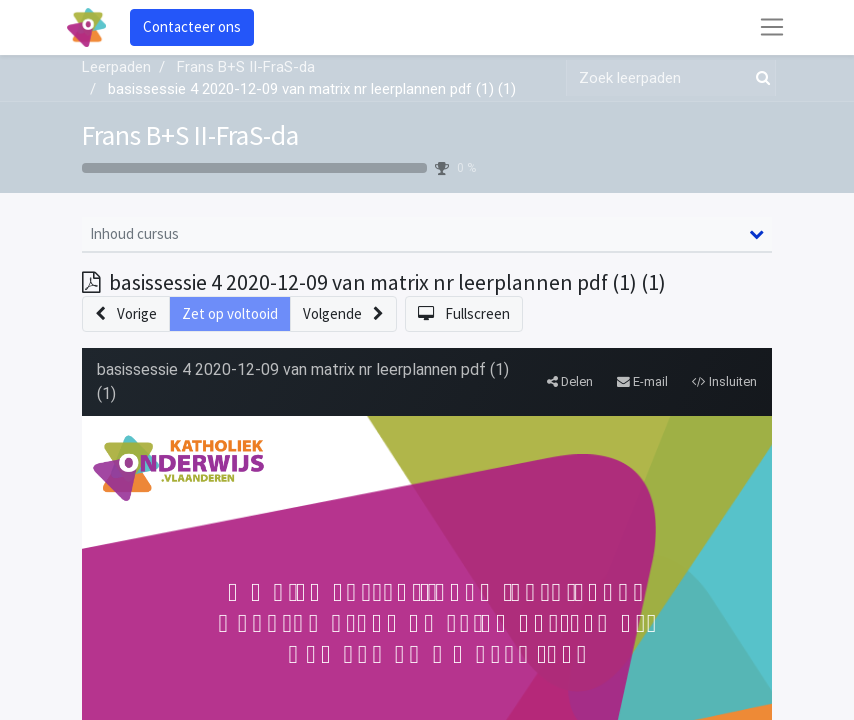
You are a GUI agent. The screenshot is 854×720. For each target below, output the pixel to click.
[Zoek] (759, 78)
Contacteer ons (192, 26)
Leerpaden (116, 67)
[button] (126, 314)
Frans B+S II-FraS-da (190, 135)
